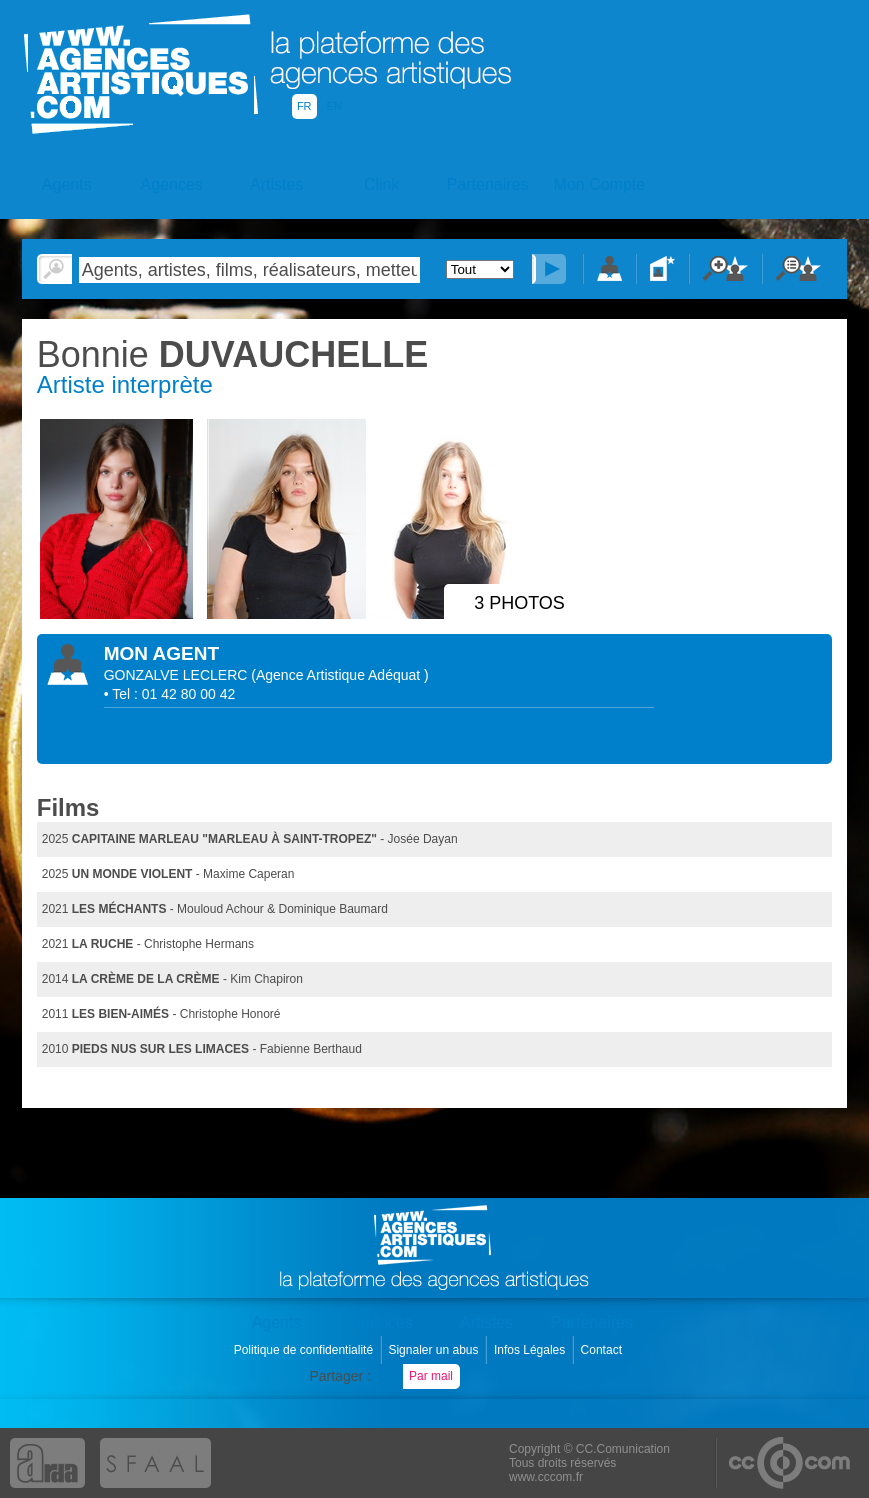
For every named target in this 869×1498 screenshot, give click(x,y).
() (339, 675)
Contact (603, 1350)
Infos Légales (531, 1350)
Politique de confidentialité (305, 1350)
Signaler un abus (434, 1350)
